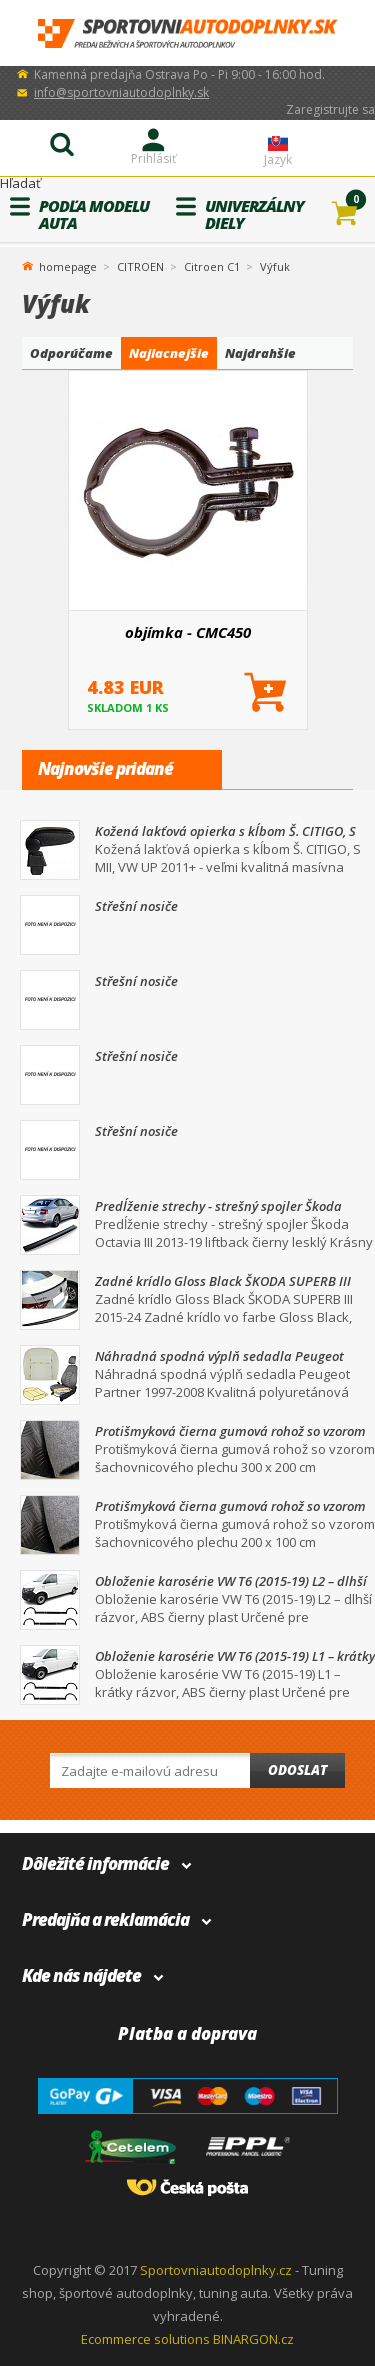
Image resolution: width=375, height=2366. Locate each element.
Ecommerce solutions (145, 2339)
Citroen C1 (212, 266)
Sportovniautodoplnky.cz (216, 2270)
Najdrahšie (260, 353)
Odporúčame (71, 353)
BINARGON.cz (253, 2339)
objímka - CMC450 (188, 632)
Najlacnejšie (169, 353)
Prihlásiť (153, 158)
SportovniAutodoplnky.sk (188, 33)
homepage (68, 265)
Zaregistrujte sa (330, 109)
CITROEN (140, 266)
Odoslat (297, 1770)
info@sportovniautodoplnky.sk (121, 92)
